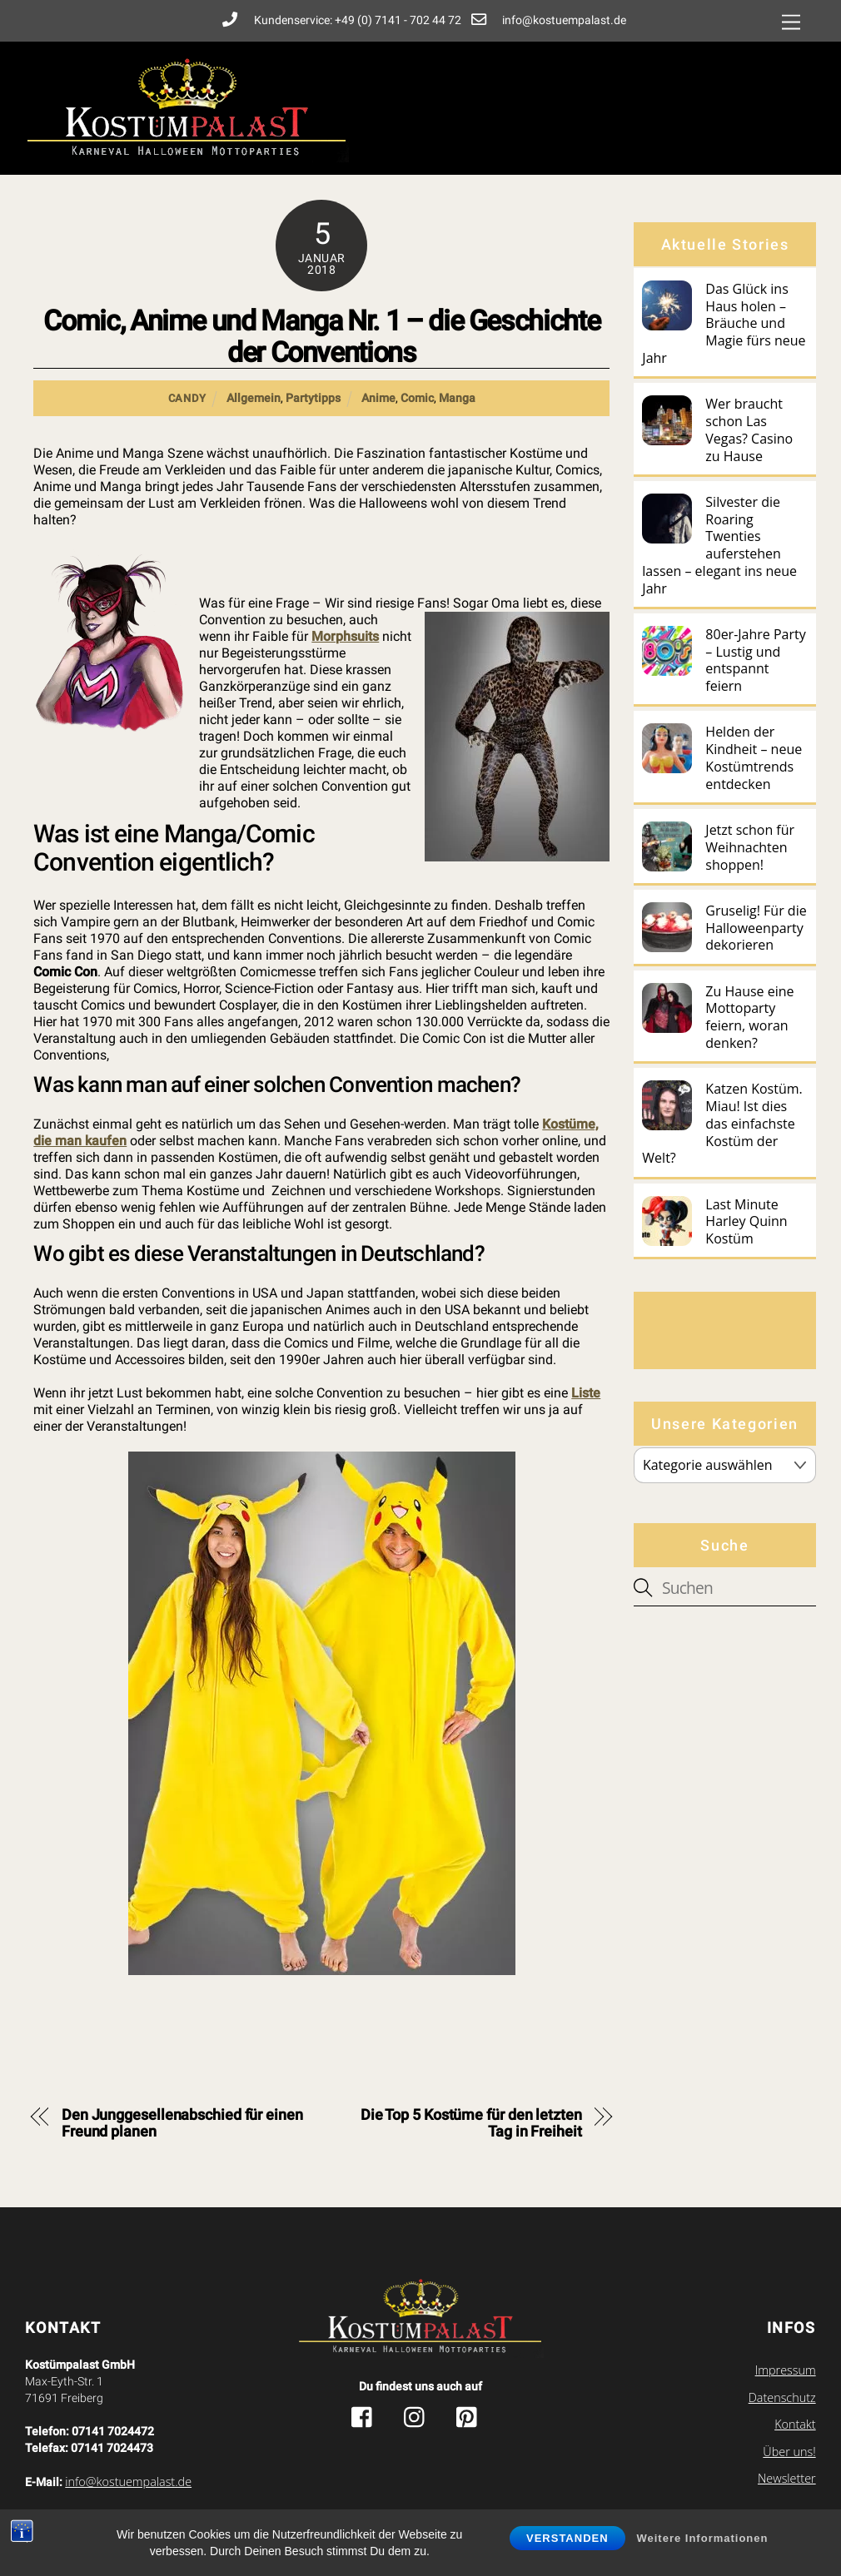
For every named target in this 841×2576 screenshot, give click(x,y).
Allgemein (253, 398)
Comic (417, 398)
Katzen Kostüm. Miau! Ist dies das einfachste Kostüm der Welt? (722, 1123)
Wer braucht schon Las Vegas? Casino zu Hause (749, 429)
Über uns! (789, 2451)
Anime (378, 398)
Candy (187, 398)
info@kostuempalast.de (128, 2481)
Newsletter (787, 2478)
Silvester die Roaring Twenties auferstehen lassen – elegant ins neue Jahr (719, 546)
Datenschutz (782, 2397)
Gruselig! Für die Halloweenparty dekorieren (755, 928)
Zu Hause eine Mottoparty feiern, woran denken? (749, 1017)
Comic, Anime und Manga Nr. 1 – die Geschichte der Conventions (321, 336)
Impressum (785, 2370)
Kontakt (795, 2424)
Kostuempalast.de (382, 2519)
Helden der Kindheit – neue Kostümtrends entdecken (753, 757)
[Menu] (791, 23)
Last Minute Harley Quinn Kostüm (746, 1222)
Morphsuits (345, 636)
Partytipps (313, 398)
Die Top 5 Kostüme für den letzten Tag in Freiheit (471, 2123)
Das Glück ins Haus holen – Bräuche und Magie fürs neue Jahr (723, 323)
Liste (585, 1393)
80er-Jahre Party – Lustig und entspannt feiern (755, 660)
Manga (457, 398)
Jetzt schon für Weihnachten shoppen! (749, 847)
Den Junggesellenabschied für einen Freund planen (182, 2123)
